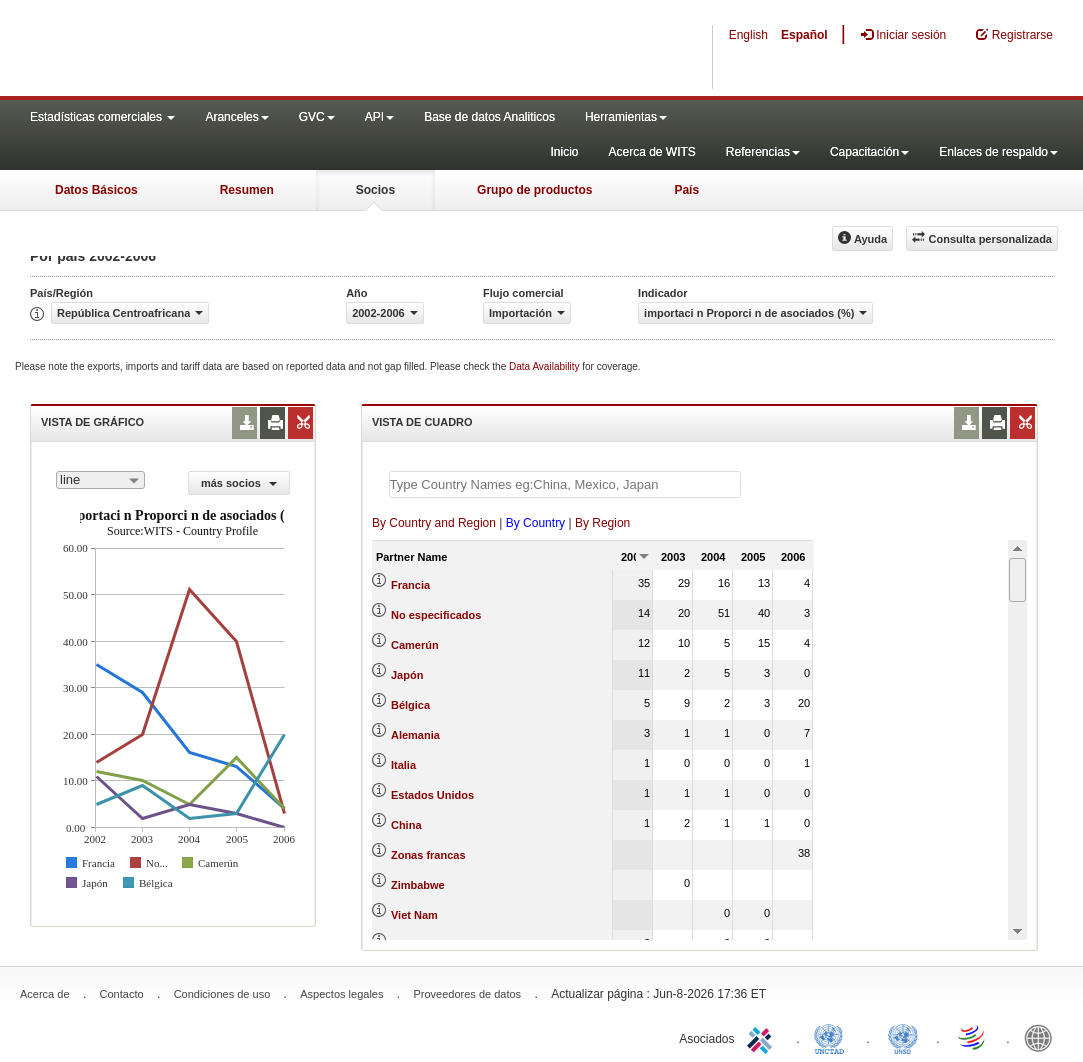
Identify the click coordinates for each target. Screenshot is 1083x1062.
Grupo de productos (534, 190)
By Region (602, 523)
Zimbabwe (418, 885)
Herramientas (626, 117)
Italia (403, 765)
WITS (200, 50)
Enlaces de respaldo (998, 152)
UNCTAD (833, 1037)
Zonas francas (428, 855)
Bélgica (410, 705)
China (406, 825)
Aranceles (236, 117)
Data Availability (545, 366)
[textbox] (565, 484)
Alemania (415, 735)
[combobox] (100, 480)
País (686, 190)
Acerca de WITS (651, 152)
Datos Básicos (96, 190)
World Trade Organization (973, 1037)
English (748, 35)
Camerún (415, 645)
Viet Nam (414, 915)
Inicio (564, 152)
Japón (407, 675)
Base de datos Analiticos (489, 117)
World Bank (1043, 1037)
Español (804, 35)
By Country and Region (434, 523)
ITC (763, 1037)
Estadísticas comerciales (102, 117)
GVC (317, 117)
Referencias (763, 152)
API (379, 117)
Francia (410, 585)
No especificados (436, 615)
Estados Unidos (432, 795)
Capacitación (869, 152)
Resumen (247, 190)
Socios (375, 190)
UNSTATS (903, 1037)
